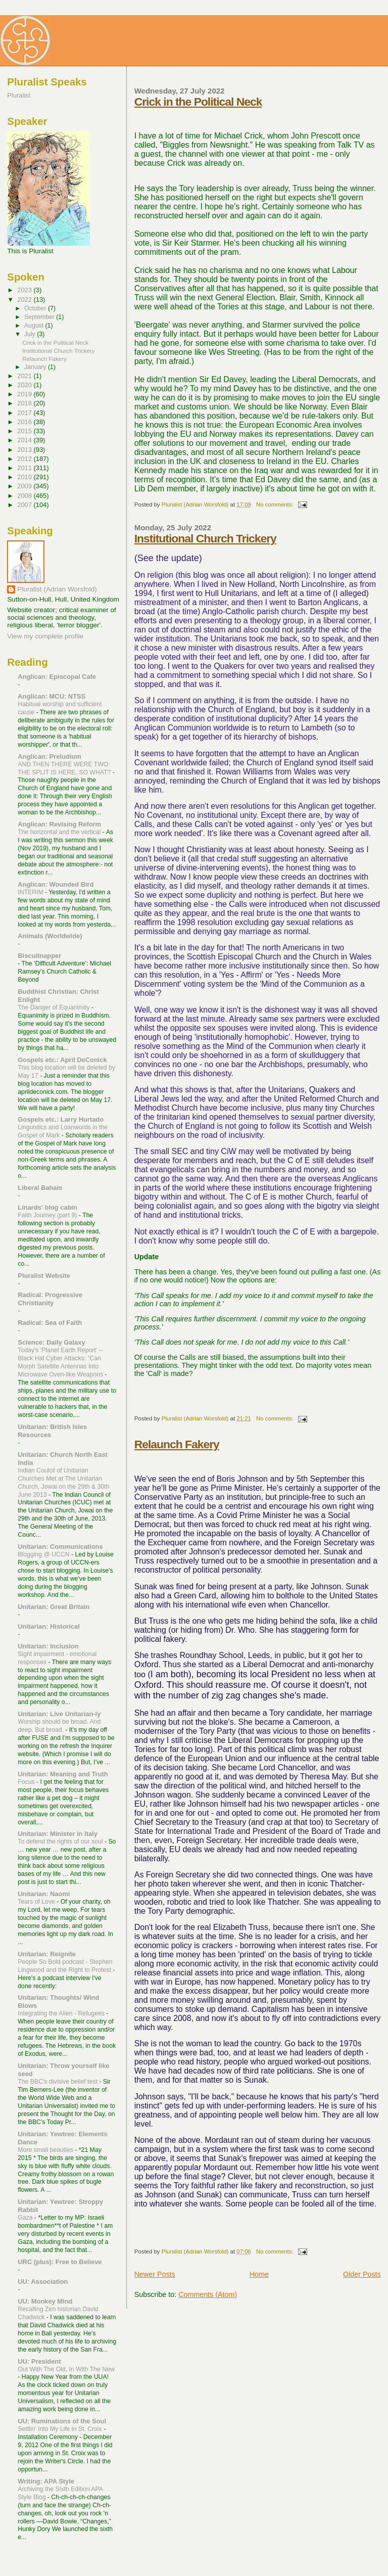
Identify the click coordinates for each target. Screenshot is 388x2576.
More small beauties (46, 2149)
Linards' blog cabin (47, 1207)
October (36, 308)
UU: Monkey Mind (45, 2301)
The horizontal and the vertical (60, 832)
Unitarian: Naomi (44, 1894)
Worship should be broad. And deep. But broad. (59, 1725)
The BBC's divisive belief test (58, 2081)
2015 (25, 431)
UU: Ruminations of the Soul (62, 2421)
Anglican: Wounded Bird (55, 884)
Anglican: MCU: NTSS (51, 696)
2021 (25, 376)
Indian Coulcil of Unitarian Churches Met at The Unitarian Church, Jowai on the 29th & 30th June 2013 (63, 1482)
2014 (25, 440)
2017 (25, 413)
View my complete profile (45, 636)
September (40, 316)
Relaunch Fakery (176, 1444)
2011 (25, 468)
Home (259, 2274)
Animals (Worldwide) (50, 936)
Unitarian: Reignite (47, 1954)
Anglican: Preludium (49, 756)
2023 (25, 290)
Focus (27, 1781)
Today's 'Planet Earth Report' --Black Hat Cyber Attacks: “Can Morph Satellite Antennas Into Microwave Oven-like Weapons (61, 1362)
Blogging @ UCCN (44, 1554)
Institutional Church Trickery (205, 538)
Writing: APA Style (46, 2481)
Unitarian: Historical (49, 1626)
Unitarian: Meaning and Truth (63, 1774)
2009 (25, 486)
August (34, 325)
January (36, 367)
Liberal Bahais (40, 1187)
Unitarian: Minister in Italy (58, 1833)
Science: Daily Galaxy (51, 1342)
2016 (25, 422)
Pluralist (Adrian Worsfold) (56, 589)
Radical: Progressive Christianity (50, 1299)
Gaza (26, 2217)
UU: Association (43, 2281)
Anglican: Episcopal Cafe (57, 676)
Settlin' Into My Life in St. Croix (61, 2428)
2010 (25, 477)
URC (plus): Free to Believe (60, 2262)
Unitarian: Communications (60, 1546)
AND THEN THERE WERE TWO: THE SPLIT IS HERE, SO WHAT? (65, 768)
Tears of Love (37, 1901)
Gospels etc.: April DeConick (62, 1060)
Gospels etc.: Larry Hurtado (61, 1119)
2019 (25, 394)
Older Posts (362, 2274)
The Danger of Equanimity (54, 1007)
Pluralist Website (44, 1275)
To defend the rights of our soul (61, 1841)
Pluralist (18, 95)
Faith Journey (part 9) (48, 1215)
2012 (25, 459)
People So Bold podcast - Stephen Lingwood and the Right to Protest (65, 1965)
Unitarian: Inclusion (48, 1646)
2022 (25, 299)
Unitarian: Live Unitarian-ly (59, 1714)
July (30, 334)
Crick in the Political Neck (198, 101)
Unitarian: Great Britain (53, 1607)
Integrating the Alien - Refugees (62, 2013)
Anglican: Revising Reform (59, 824)
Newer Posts (154, 2274)
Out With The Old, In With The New (66, 2369)
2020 (25, 385)
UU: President (39, 2361)
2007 (25, 505)
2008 (25, 495)
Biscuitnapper (39, 955)
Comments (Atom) (207, 2294)
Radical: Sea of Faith (50, 1322)
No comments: (275, 504)
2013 (25, 449)
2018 (25, 403)
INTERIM (31, 892)
